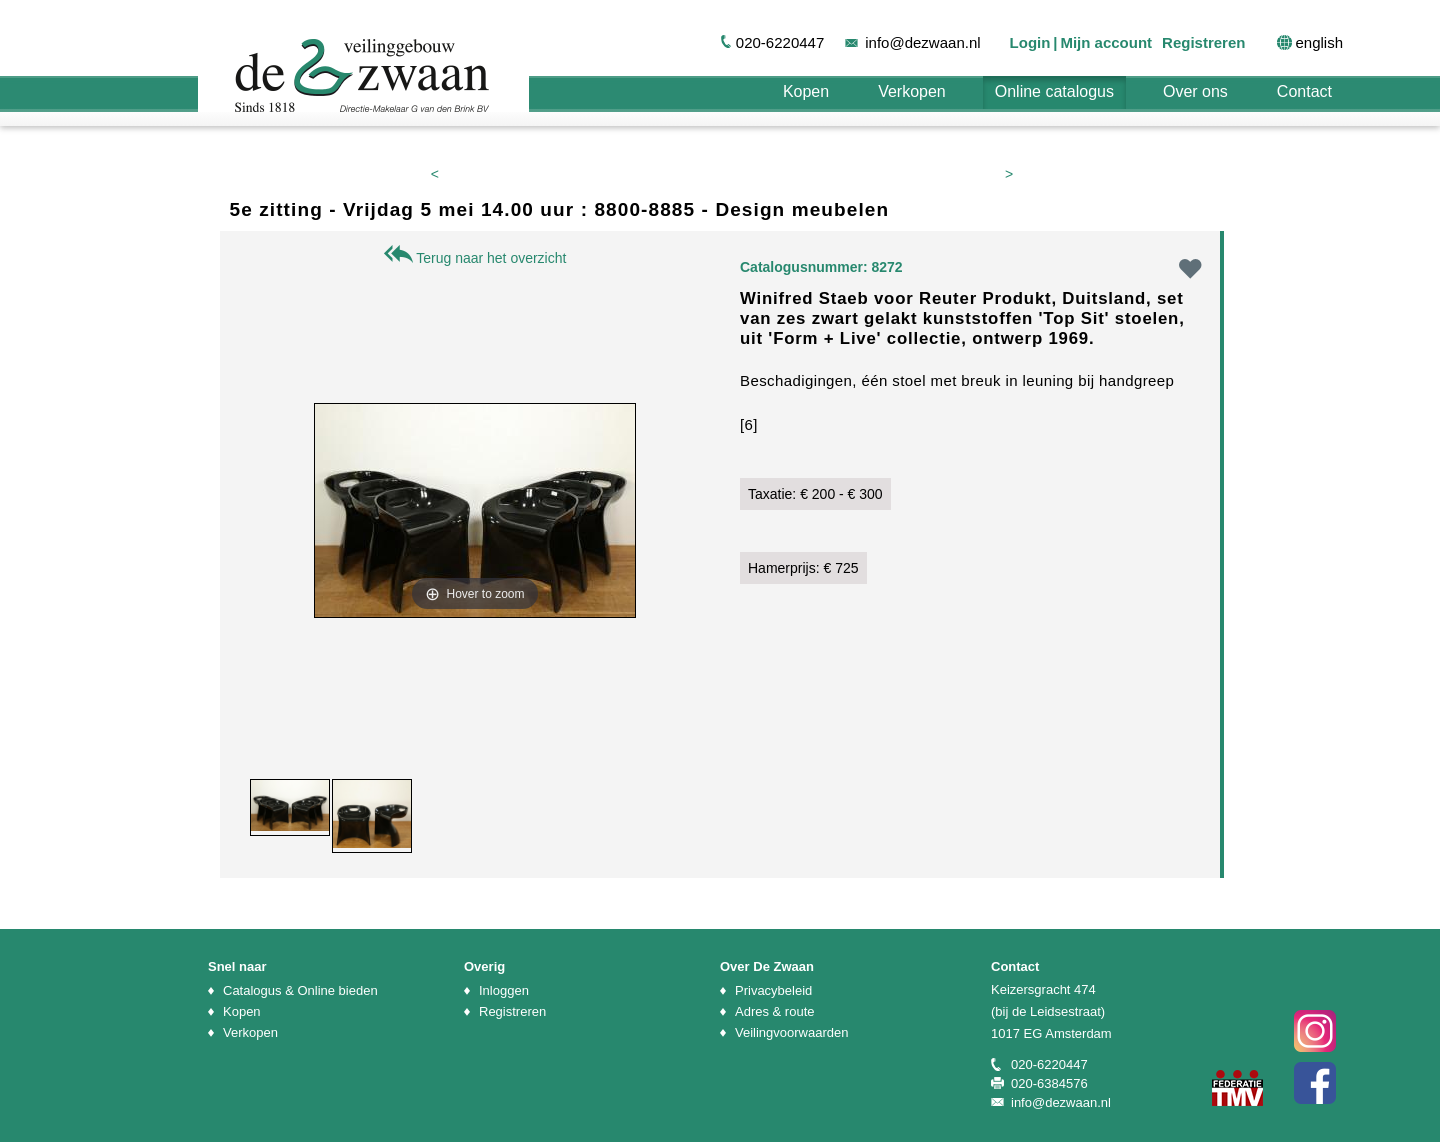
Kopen (806, 91)
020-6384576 (1049, 1083)
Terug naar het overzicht (475, 258)
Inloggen (504, 990)
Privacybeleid (773, 990)
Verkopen (912, 91)
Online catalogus (1054, 91)
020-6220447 (780, 42)
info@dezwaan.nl (922, 42)
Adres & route (775, 1011)
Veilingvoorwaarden (791, 1032)
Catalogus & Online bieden (300, 990)
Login (1030, 42)
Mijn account (1106, 42)
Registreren (1203, 42)
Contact (1304, 91)
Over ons (1195, 91)
